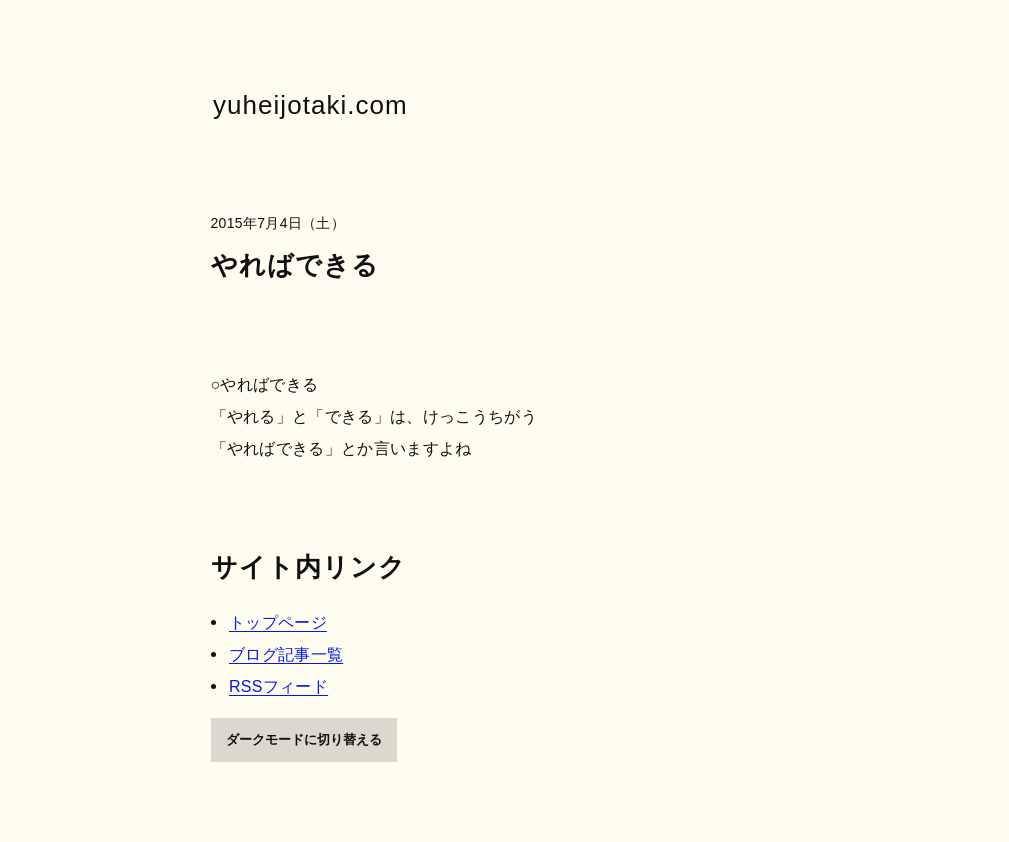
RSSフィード (278, 685)
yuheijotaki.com (310, 105)
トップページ (278, 621)
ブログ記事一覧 (286, 653)
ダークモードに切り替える (304, 739)
